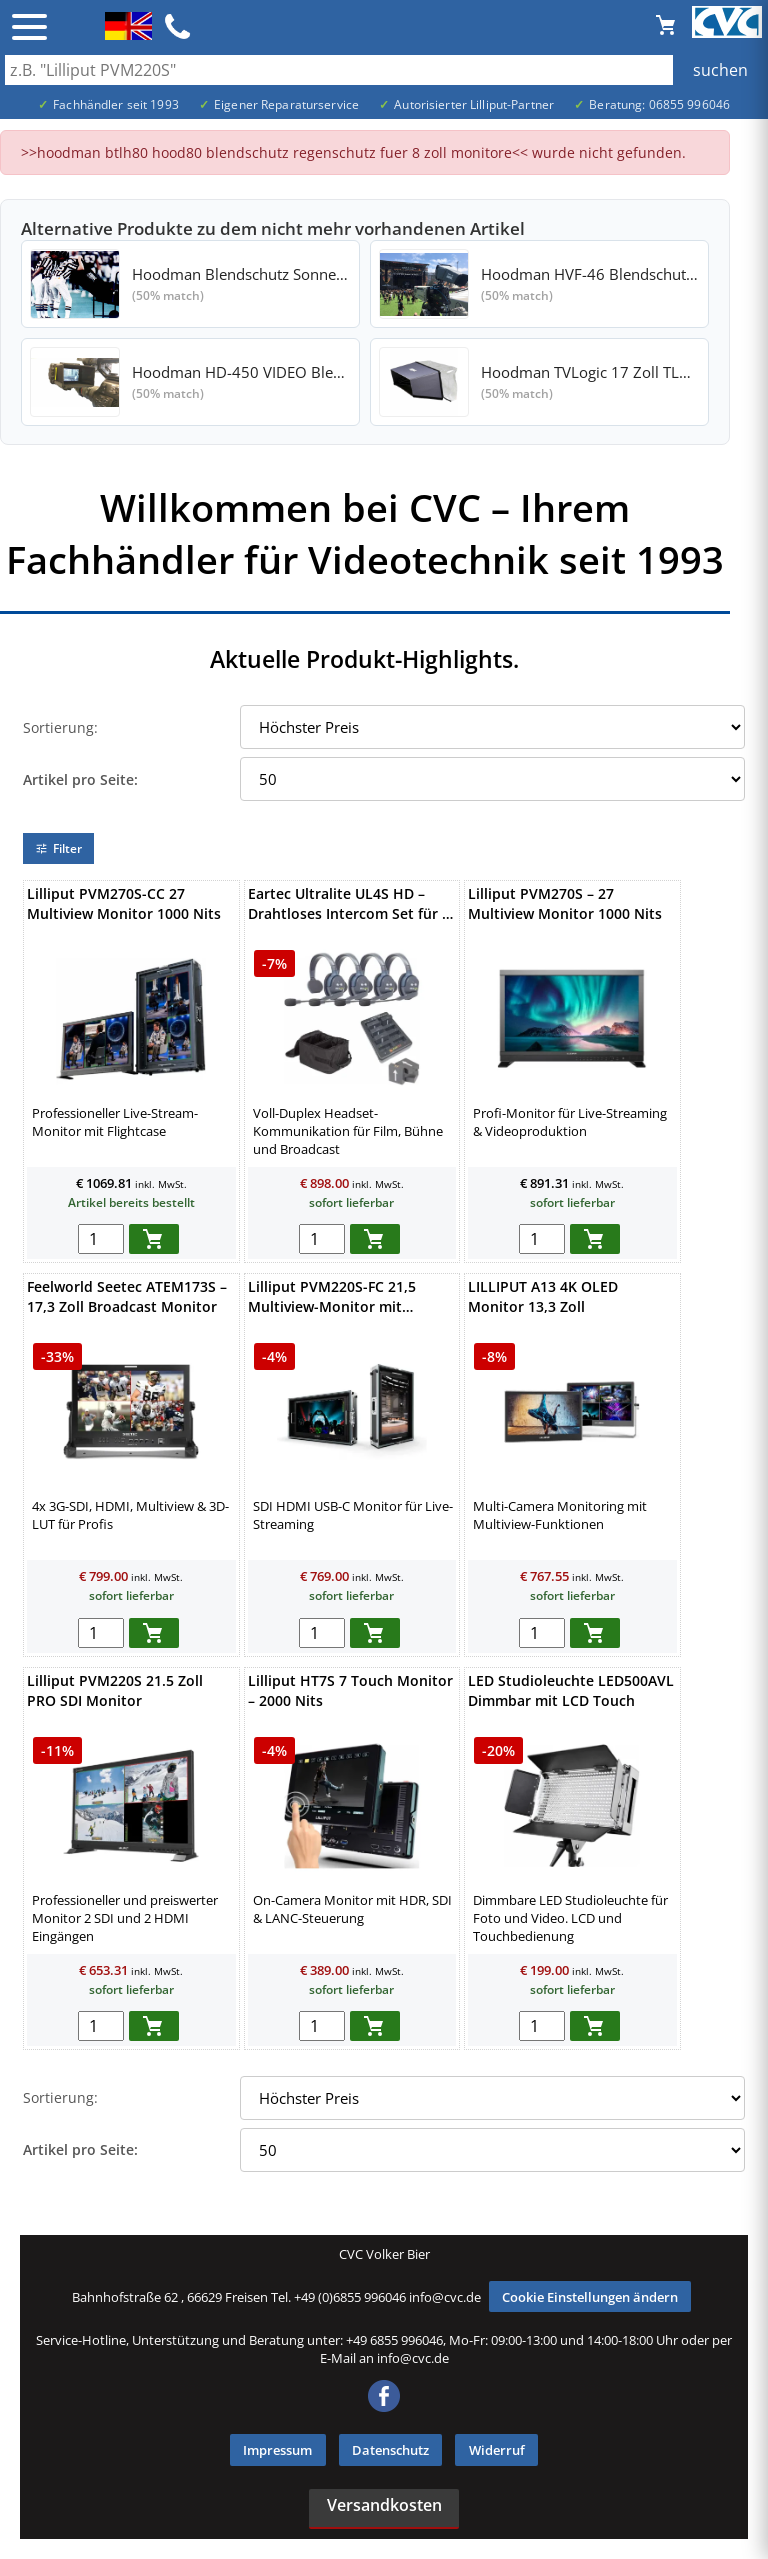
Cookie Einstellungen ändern (590, 2297)
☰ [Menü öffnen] (29, 27)
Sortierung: (60, 727)
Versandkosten (384, 2505)
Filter (58, 848)
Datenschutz (390, 2450)
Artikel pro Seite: (80, 779)
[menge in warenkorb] (101, 1239)
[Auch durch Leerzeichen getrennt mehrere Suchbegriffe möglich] (384, 70)
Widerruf (497, 2450)
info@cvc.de (445, 2297)
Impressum (277, 2450)
